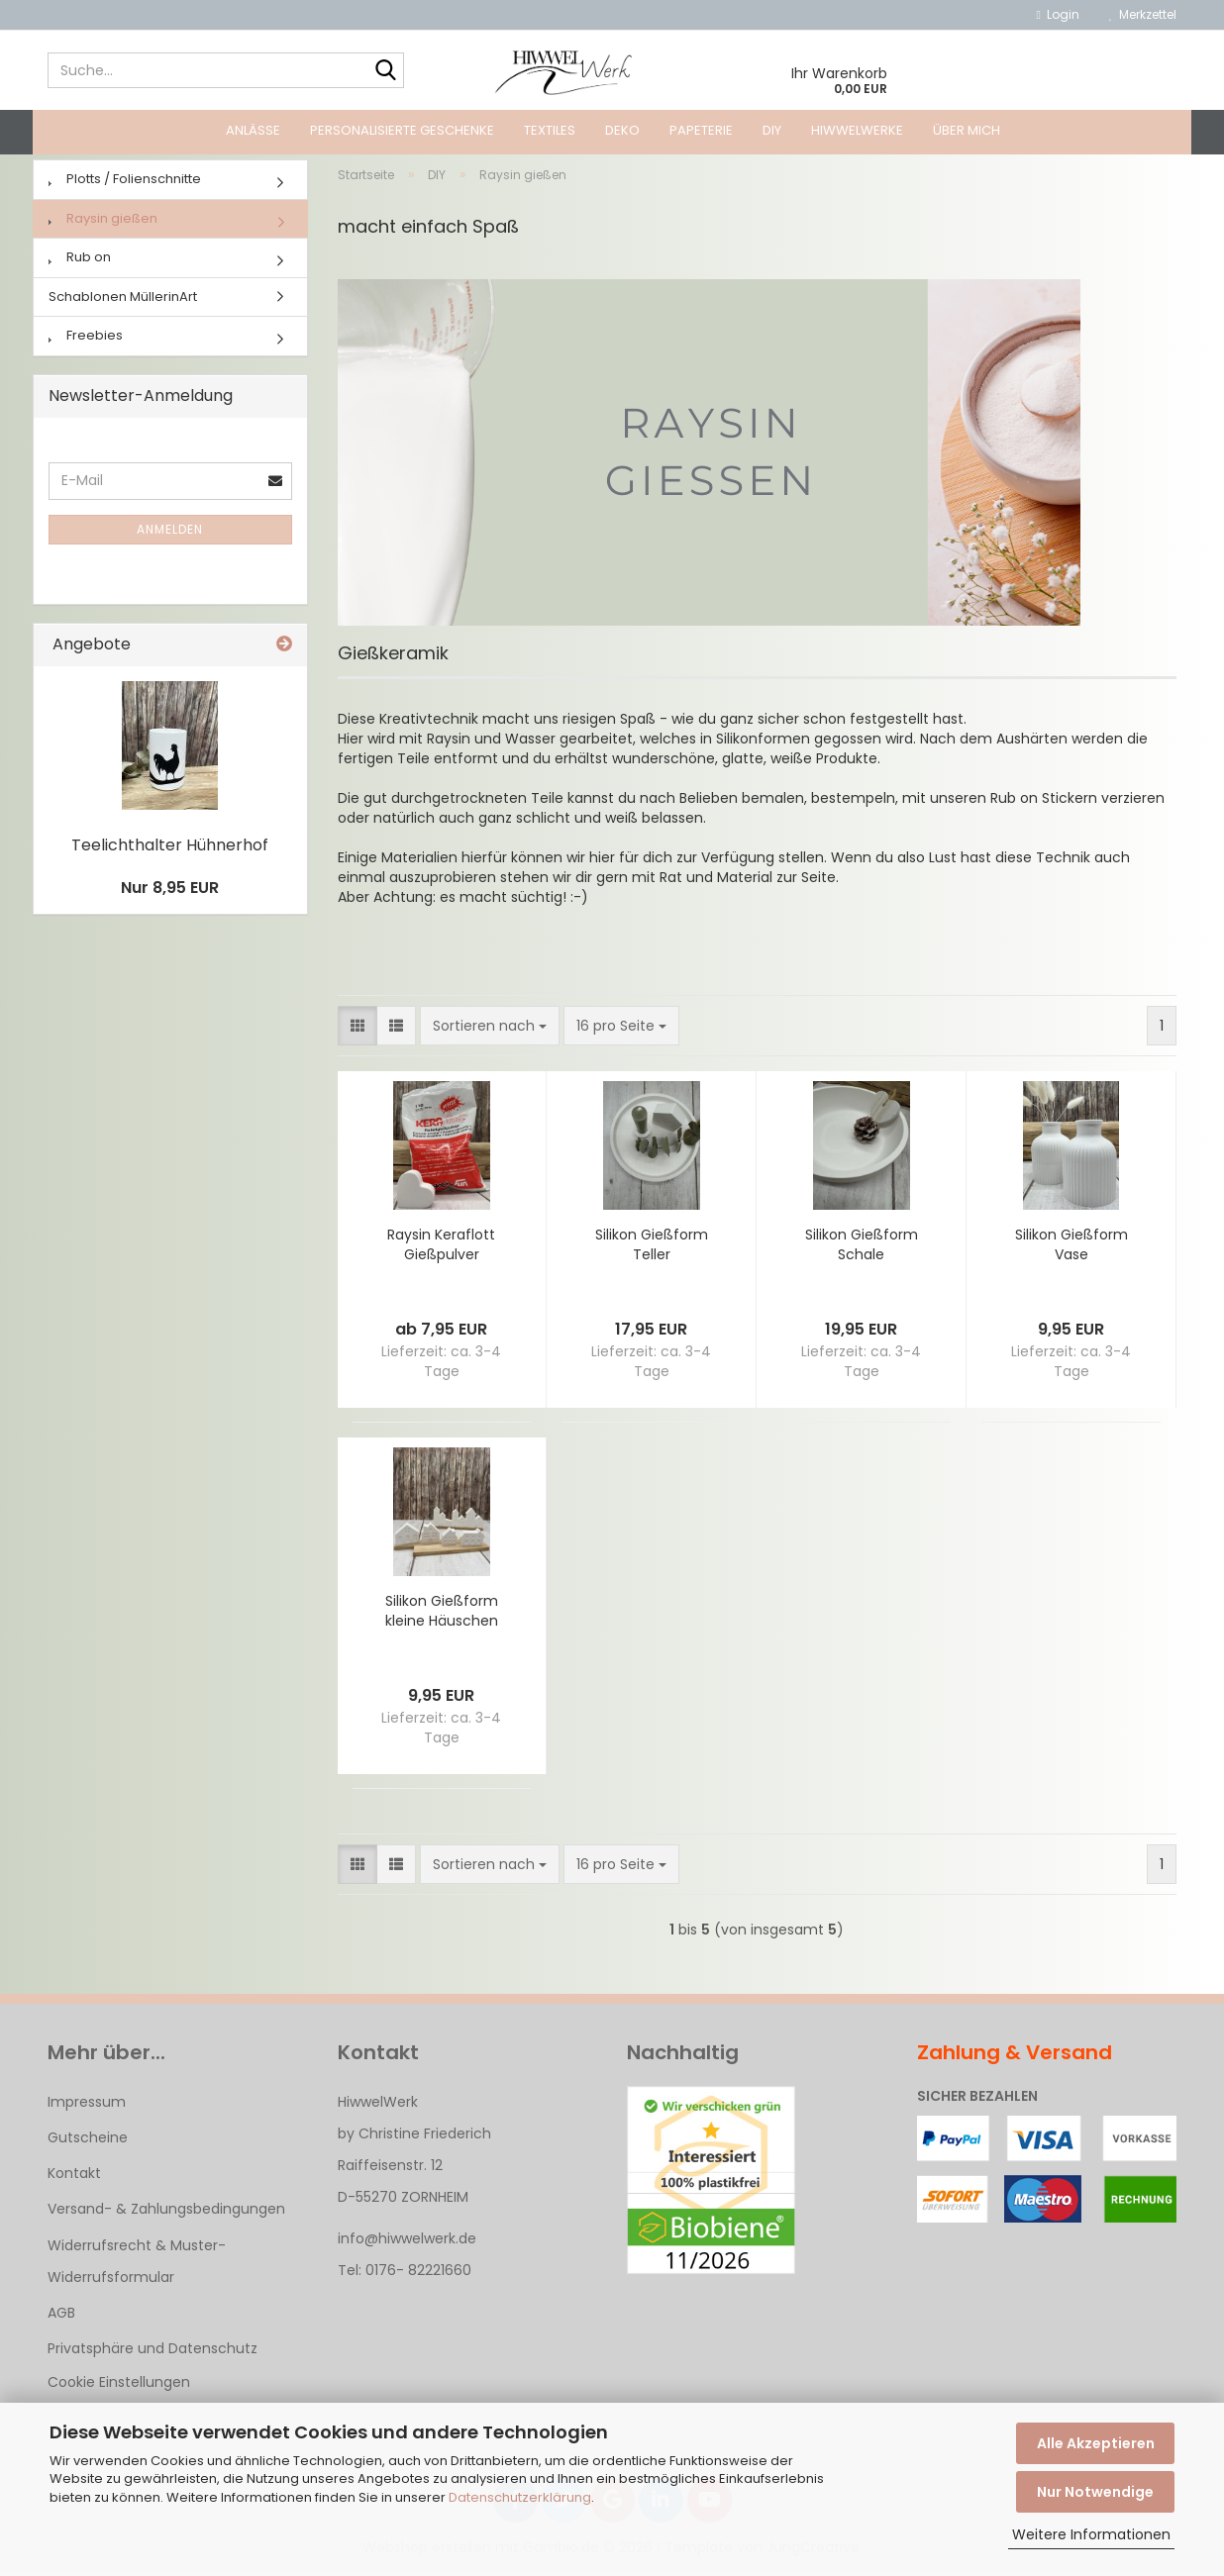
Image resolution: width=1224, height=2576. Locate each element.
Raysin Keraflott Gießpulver (441, 1248)
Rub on (80, 260)
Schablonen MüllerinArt (123, 300)
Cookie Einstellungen (119, 2386)
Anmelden (170, 533)
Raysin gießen (103, 222)
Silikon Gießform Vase (1071, 1248)
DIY (772, 130)
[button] (357, 1029)
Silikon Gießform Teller (651, 1248)
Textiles (549, 130)
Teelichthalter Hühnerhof (169, 849)
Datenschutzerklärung (520, 2497)
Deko (622, 130)
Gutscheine (88, 2141)
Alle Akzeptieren (1096, 2443)
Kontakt (74, 2177)
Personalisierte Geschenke (402, 130)
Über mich (966, 130)
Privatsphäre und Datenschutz (152, 2352)
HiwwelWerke (857, 130)
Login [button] (1058, 14)
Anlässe (253, 130)
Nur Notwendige (1095, 2492)
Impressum (87, 2106)
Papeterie (701, 130)
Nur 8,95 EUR (170, 890)
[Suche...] (385, 71)
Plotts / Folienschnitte (125, 182)
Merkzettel (1142, 14)
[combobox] (490, 1029)
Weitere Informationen (1091, 2534)
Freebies (86, 339)
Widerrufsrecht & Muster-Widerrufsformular (137, 2264)
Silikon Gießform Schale (861, 1248)
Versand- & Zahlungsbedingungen (166, 2213)
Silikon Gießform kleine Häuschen (441, 1615)
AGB (61, 2317)
